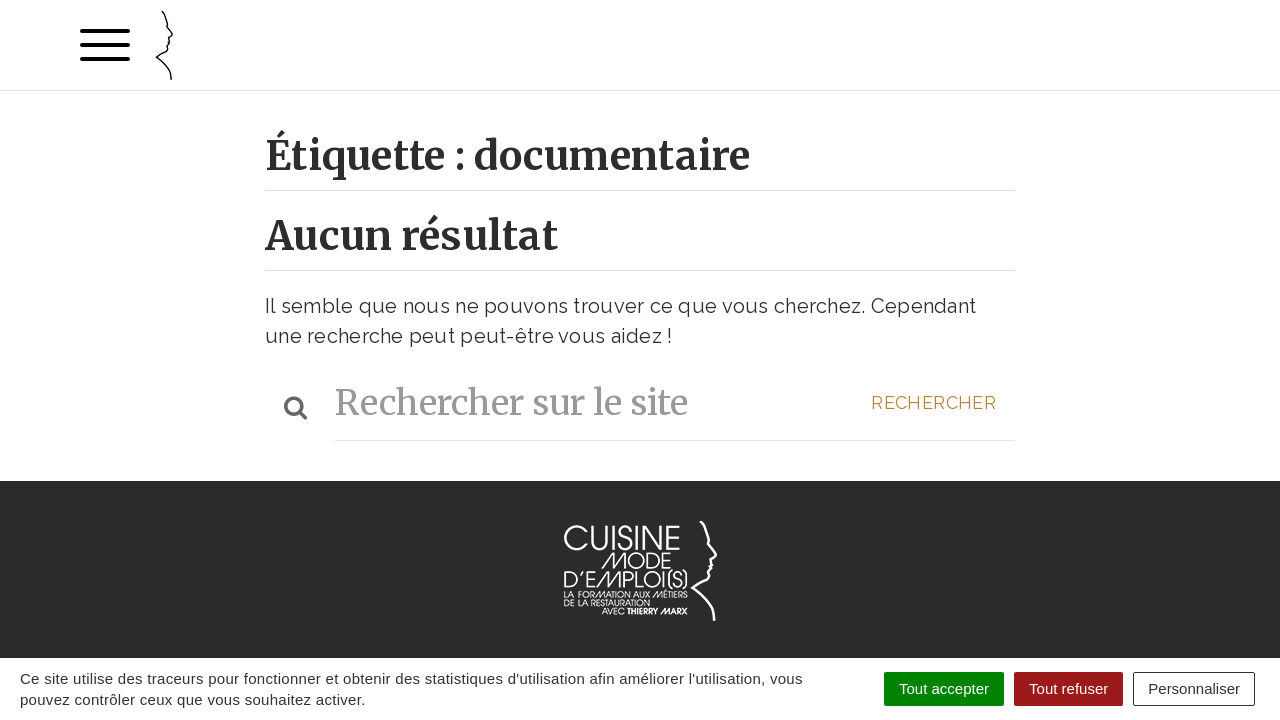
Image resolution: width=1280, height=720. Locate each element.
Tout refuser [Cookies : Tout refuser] (1068, 688)
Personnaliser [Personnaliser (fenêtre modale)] (1194, 688)
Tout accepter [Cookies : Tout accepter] (944, 688)
